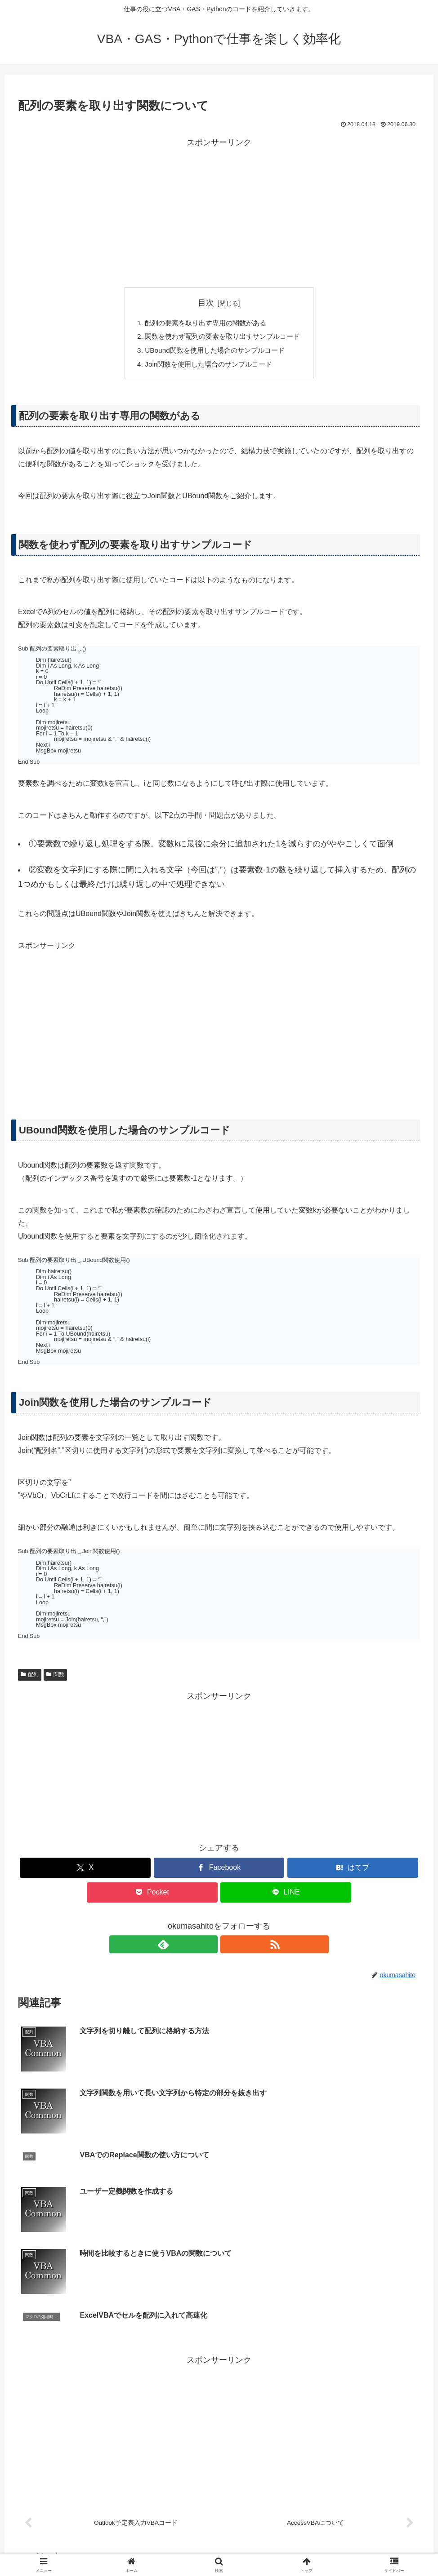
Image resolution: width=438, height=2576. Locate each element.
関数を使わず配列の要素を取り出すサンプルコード (222, 338)
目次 (206, 302)
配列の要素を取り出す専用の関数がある (204, 323)
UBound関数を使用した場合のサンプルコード (214, 352)
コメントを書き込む (219, 2459)
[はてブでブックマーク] (352, 1871)
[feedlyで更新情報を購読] (209, 1947)
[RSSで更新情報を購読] (229, 1947)
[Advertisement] (219, 213)
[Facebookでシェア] (219, 1871)
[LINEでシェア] (285, 1896)
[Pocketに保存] (152, 1896)
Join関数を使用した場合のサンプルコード (208, 367)
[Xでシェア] (85, 1871)
